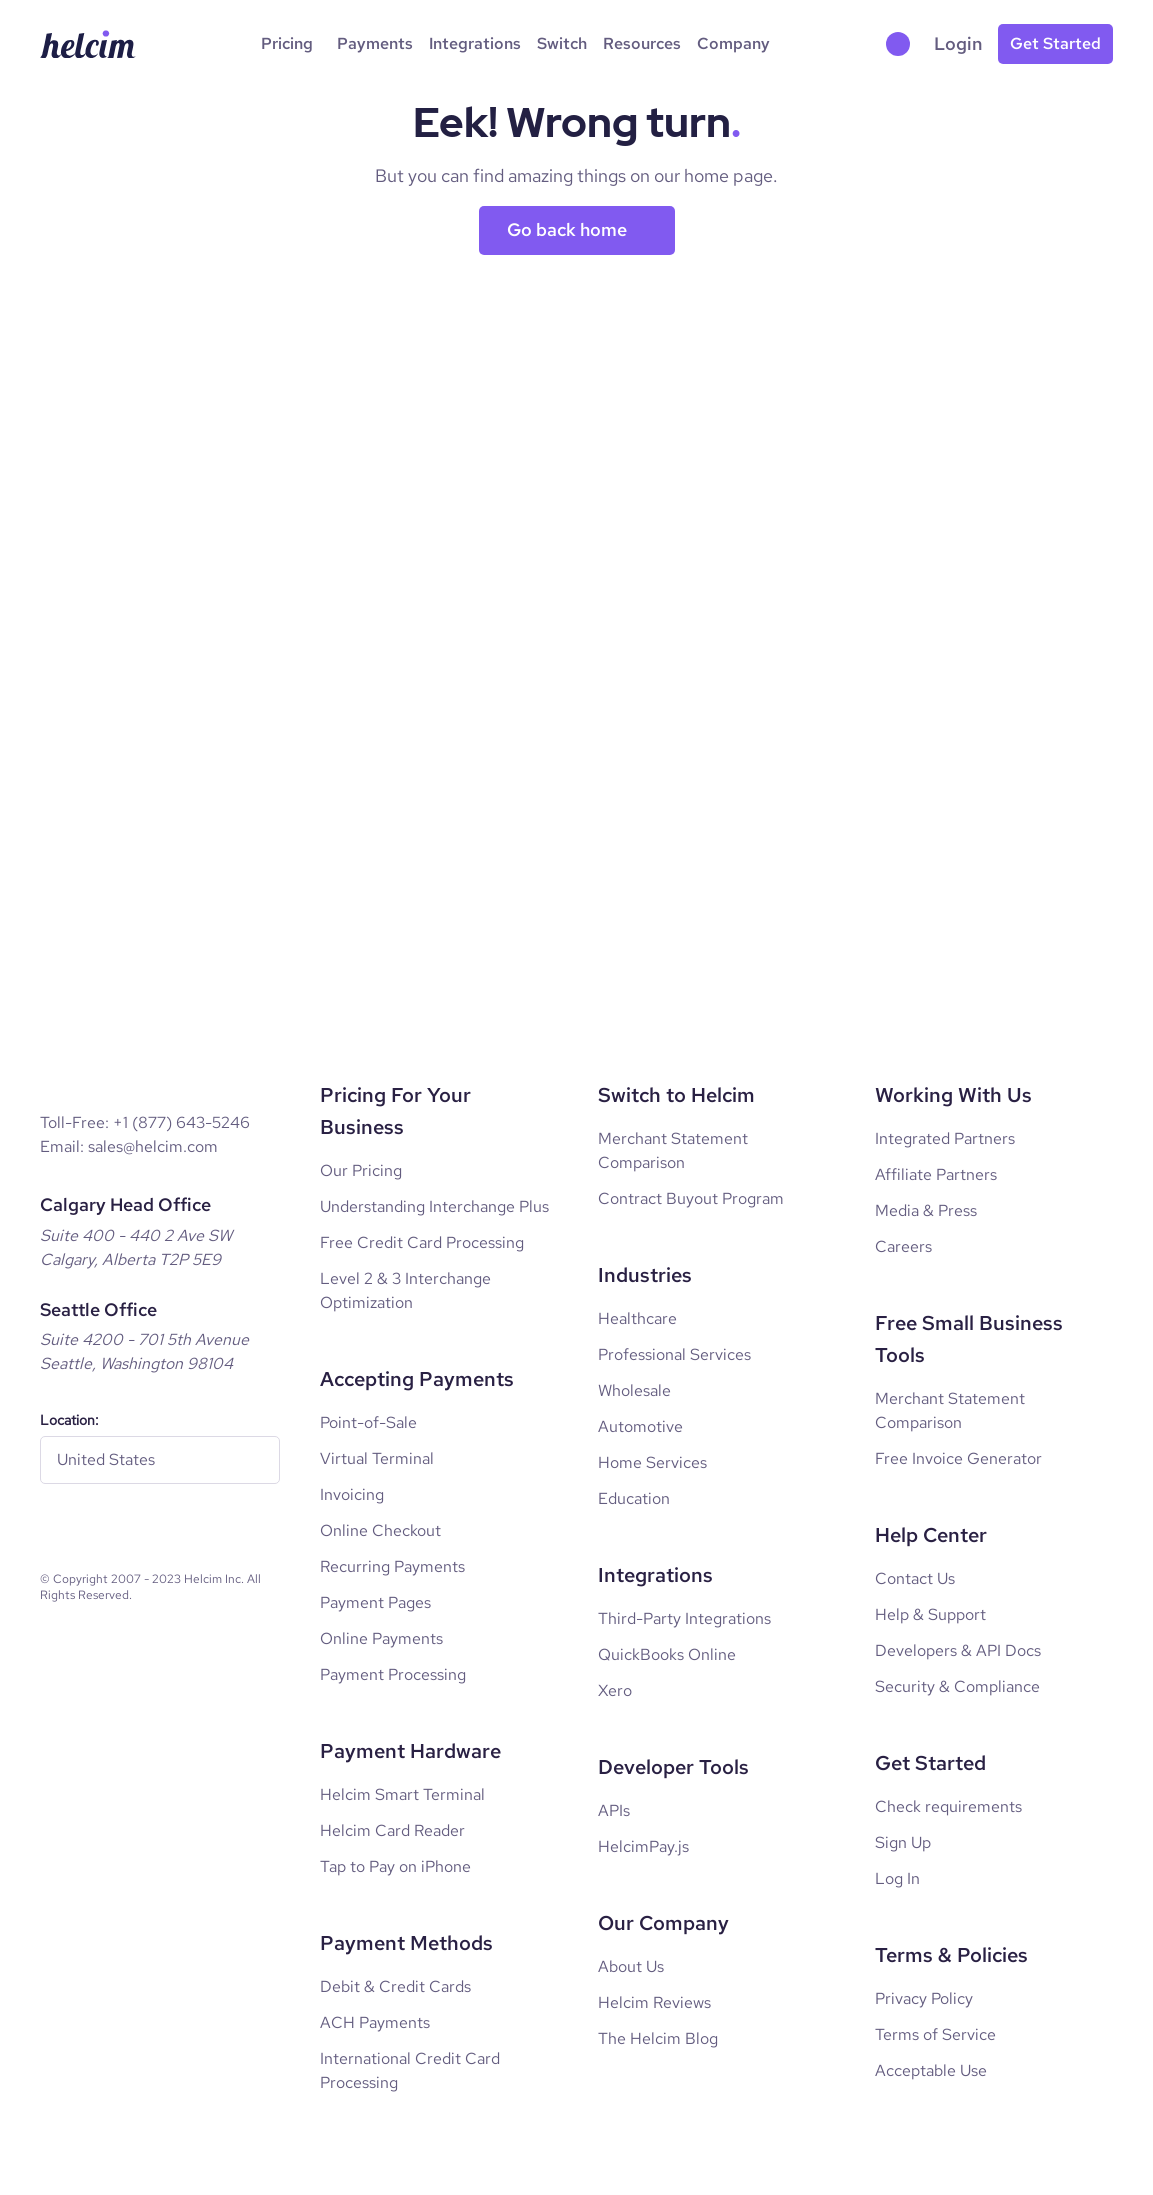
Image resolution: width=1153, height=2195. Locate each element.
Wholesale (634, 1390)
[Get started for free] (1055, 44)
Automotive (640, 1426)
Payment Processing (393, 1674)
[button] (902, 44)
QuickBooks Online (667, 1654)
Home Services (652, 1462)
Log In (897, 1878)
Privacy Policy (924, 1998)
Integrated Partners (945, 1138)
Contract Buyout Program (691, 1198)
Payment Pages (375, 1602)
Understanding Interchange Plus (434, 1206)
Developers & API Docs (958, 1650)
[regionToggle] (160, 1460)
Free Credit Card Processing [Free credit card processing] (422, 1242)
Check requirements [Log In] (948, 1806)
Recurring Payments (392, 1566)
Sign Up (903, 1842)
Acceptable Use (931, 2070)
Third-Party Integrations (684, 1618)
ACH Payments (375, 2022)
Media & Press (926, 1210)
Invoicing (352, 1494)
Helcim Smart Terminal (402, 1794)
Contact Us (915, 1578)
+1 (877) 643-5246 (181, 1122)
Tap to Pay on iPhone (395, 1866)
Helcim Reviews (654, 2002)
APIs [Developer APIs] (614, 1810)
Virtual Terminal (377, 1458)
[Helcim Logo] (88, 44)
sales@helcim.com (153, 1146)
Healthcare (637, 1318)
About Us (631, 1966)
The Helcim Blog (658, 2038)
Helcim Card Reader (392, 1830)
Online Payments (381, 1638)
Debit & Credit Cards (395, 1986)
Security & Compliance (957, 1686)
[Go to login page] (958, 44)
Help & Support (930, 1614)
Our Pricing (361, 1170)
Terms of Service (935, 2034)
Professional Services (674, 1354)
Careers (903, 1246)
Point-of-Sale (368, 1422)
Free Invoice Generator (958, 1458)
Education (634, 1498)
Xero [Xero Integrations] (615, 1690)
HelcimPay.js (643, 1846)
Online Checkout (380, 1530)
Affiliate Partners (936, 1174)
